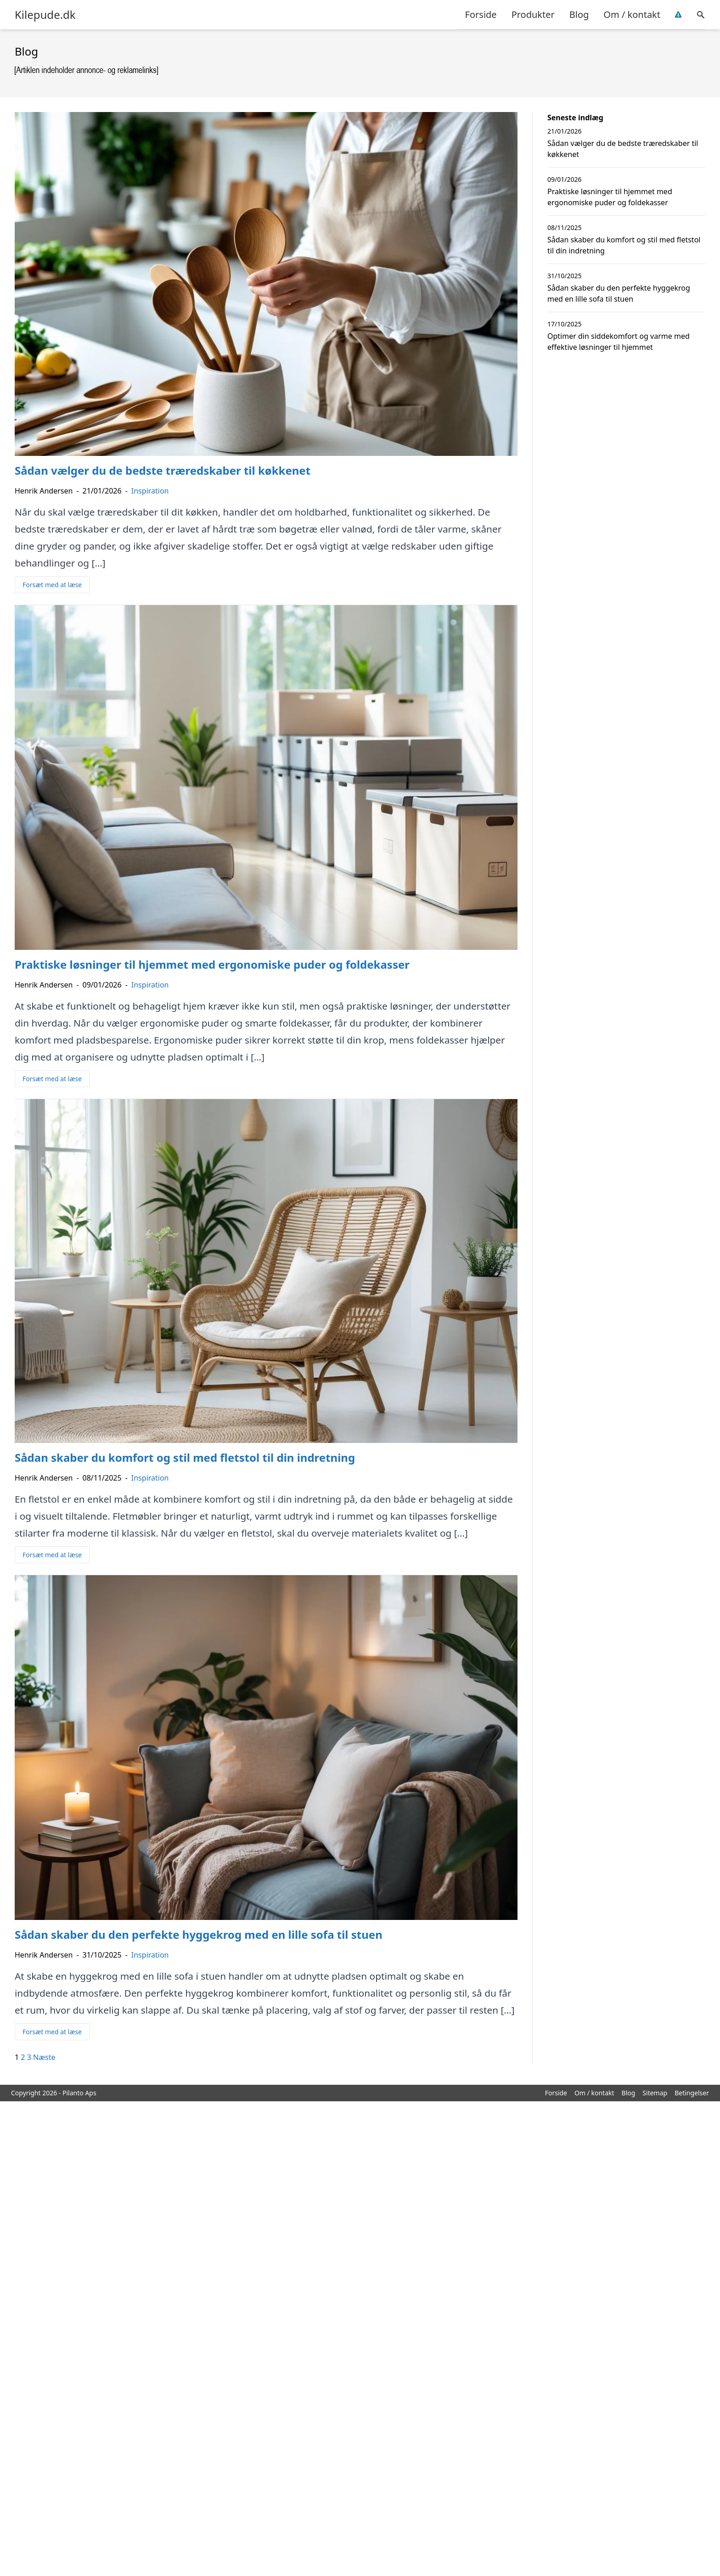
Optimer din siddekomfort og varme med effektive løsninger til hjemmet (618, 341)
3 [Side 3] (29, 2057)
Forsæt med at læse (52, 584)
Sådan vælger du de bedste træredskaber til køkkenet (622, 148)
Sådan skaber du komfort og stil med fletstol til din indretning (623, 245)
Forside (481, 14)
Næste (44, 2057)
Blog (579, 14)
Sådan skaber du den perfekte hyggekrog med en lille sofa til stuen (618, 293)
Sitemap (654, 2092)
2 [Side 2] (23, 2057)
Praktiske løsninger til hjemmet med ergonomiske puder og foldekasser (609, 197)
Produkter (533, 14)
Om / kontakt (631, 14)
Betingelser (692, 2092)
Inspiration (150, 491)
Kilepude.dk (45, 14)
